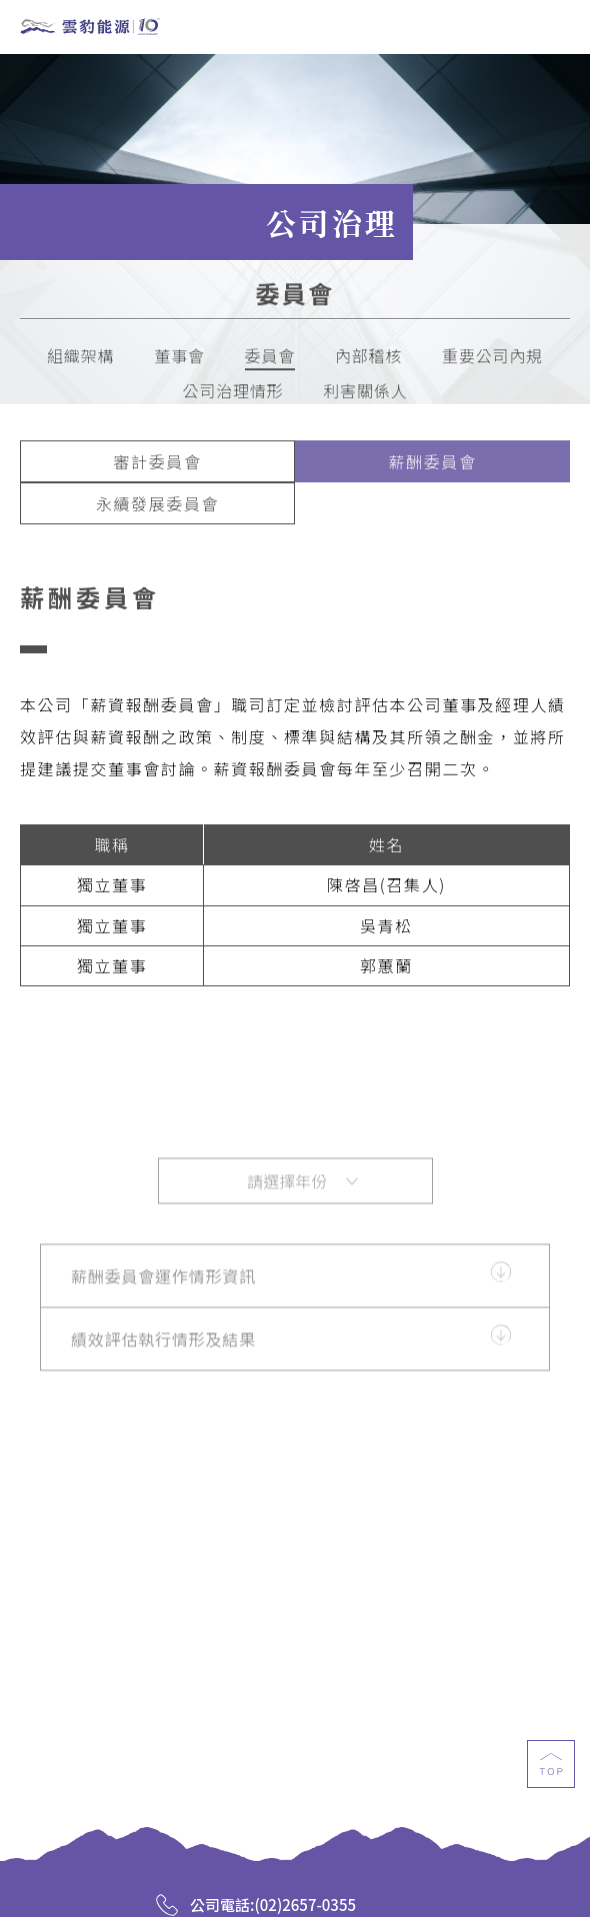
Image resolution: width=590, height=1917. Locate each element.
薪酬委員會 (432, 467)
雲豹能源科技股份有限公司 (90, 28)
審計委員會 (157, 467)
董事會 (179, 360)
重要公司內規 (492, 360)
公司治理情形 (233, 396)
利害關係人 (365, 396)
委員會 (270, 360)
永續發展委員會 (157, 509)
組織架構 (80, 360)
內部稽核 (368, 360)
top (551, 1781)
